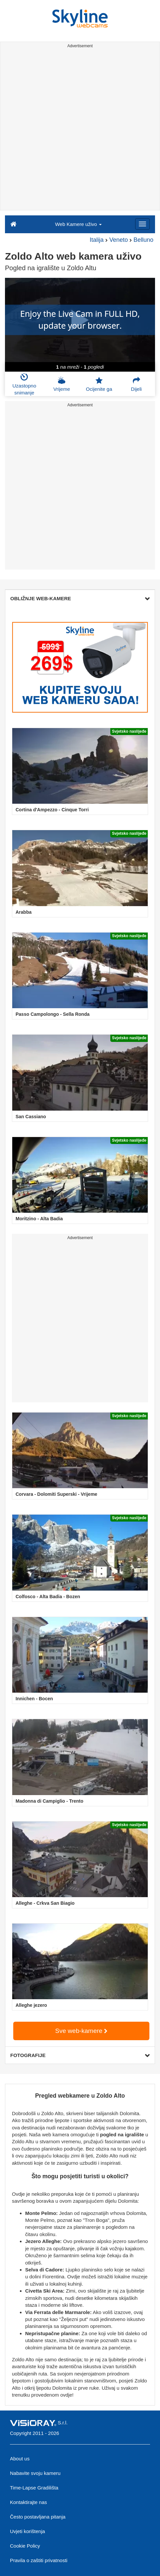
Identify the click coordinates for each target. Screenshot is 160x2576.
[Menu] (142, 224)
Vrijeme (61, 384)
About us (19, 2458)
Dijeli (136, 384)
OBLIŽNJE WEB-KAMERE (80, 598)
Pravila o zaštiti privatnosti (38, 2560)
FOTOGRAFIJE (80, 2055)
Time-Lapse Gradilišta (34, 2487)
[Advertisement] (80, 130)
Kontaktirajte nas (28, 2502)
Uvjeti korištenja (27, 2531)
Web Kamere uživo (78, 224)
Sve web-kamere (81, 2030)
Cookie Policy (25, 2546)
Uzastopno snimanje (24, 384)
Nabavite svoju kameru (35, 2473)
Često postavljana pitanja (38, 2517)
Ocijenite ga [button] (99, 384)
